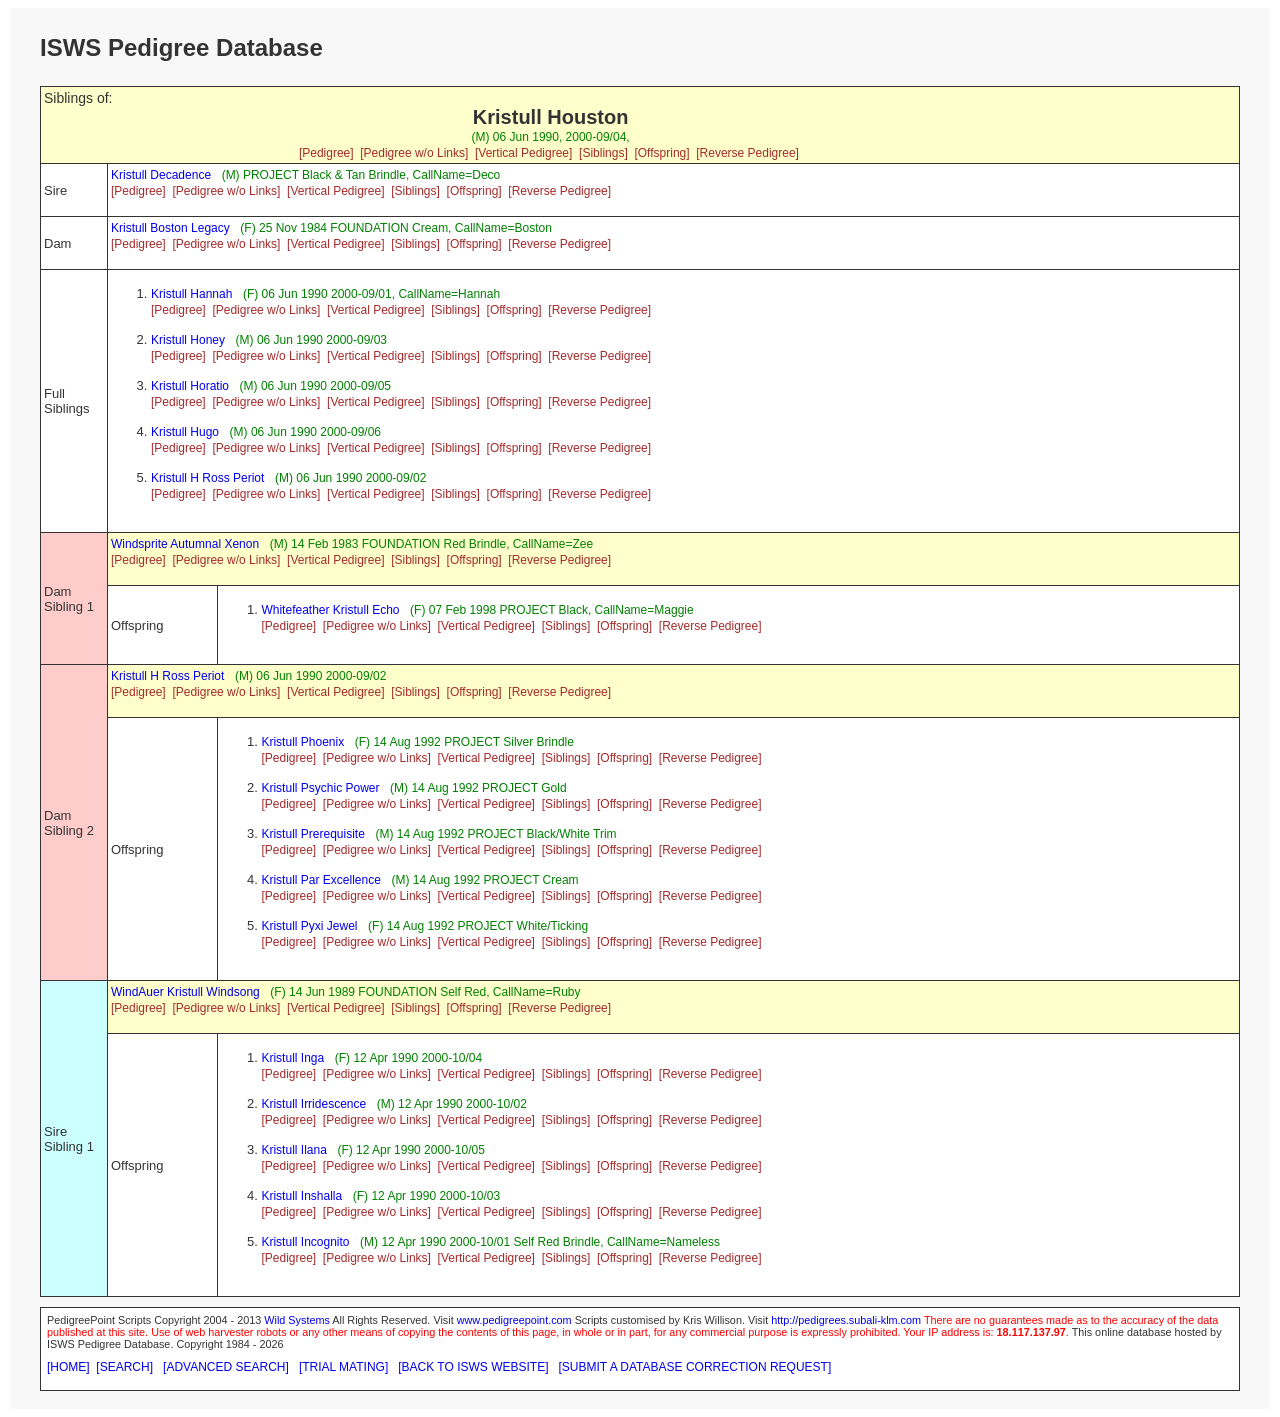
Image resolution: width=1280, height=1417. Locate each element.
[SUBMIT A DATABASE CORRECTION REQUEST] (695, 1367)
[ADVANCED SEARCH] (226, 1367)
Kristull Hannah (191, 294)
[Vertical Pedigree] (523, 153)
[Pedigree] (326, 153)
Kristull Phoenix (302, 742)
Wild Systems (297, 1320)
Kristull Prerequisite (312, 834)
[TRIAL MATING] (343, 1367)
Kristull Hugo (185, 432)
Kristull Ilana (293, 1150)
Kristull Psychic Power (320, 788)
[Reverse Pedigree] (747, 153)
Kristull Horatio (190, 386)
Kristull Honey (188, 340)
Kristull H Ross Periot (207, 478)
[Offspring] (661, 153)
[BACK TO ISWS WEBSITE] (473, 1367)
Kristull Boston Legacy (170, 228)
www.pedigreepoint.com (514, 1320)
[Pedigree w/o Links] (414, 153)
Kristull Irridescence (313, 1104)
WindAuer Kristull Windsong (185, 992)
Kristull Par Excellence (320, 880)
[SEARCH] (124, 1367)
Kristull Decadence (161, 175)
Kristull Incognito (305, 1242)
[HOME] (68, 1367)
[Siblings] (603, 153)
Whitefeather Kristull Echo (330, 610)
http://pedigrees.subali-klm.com (846, 1320)
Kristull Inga (292, 1058)
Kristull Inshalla (301, 1196)
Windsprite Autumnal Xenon (185, 544)
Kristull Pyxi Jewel (309, 926)
